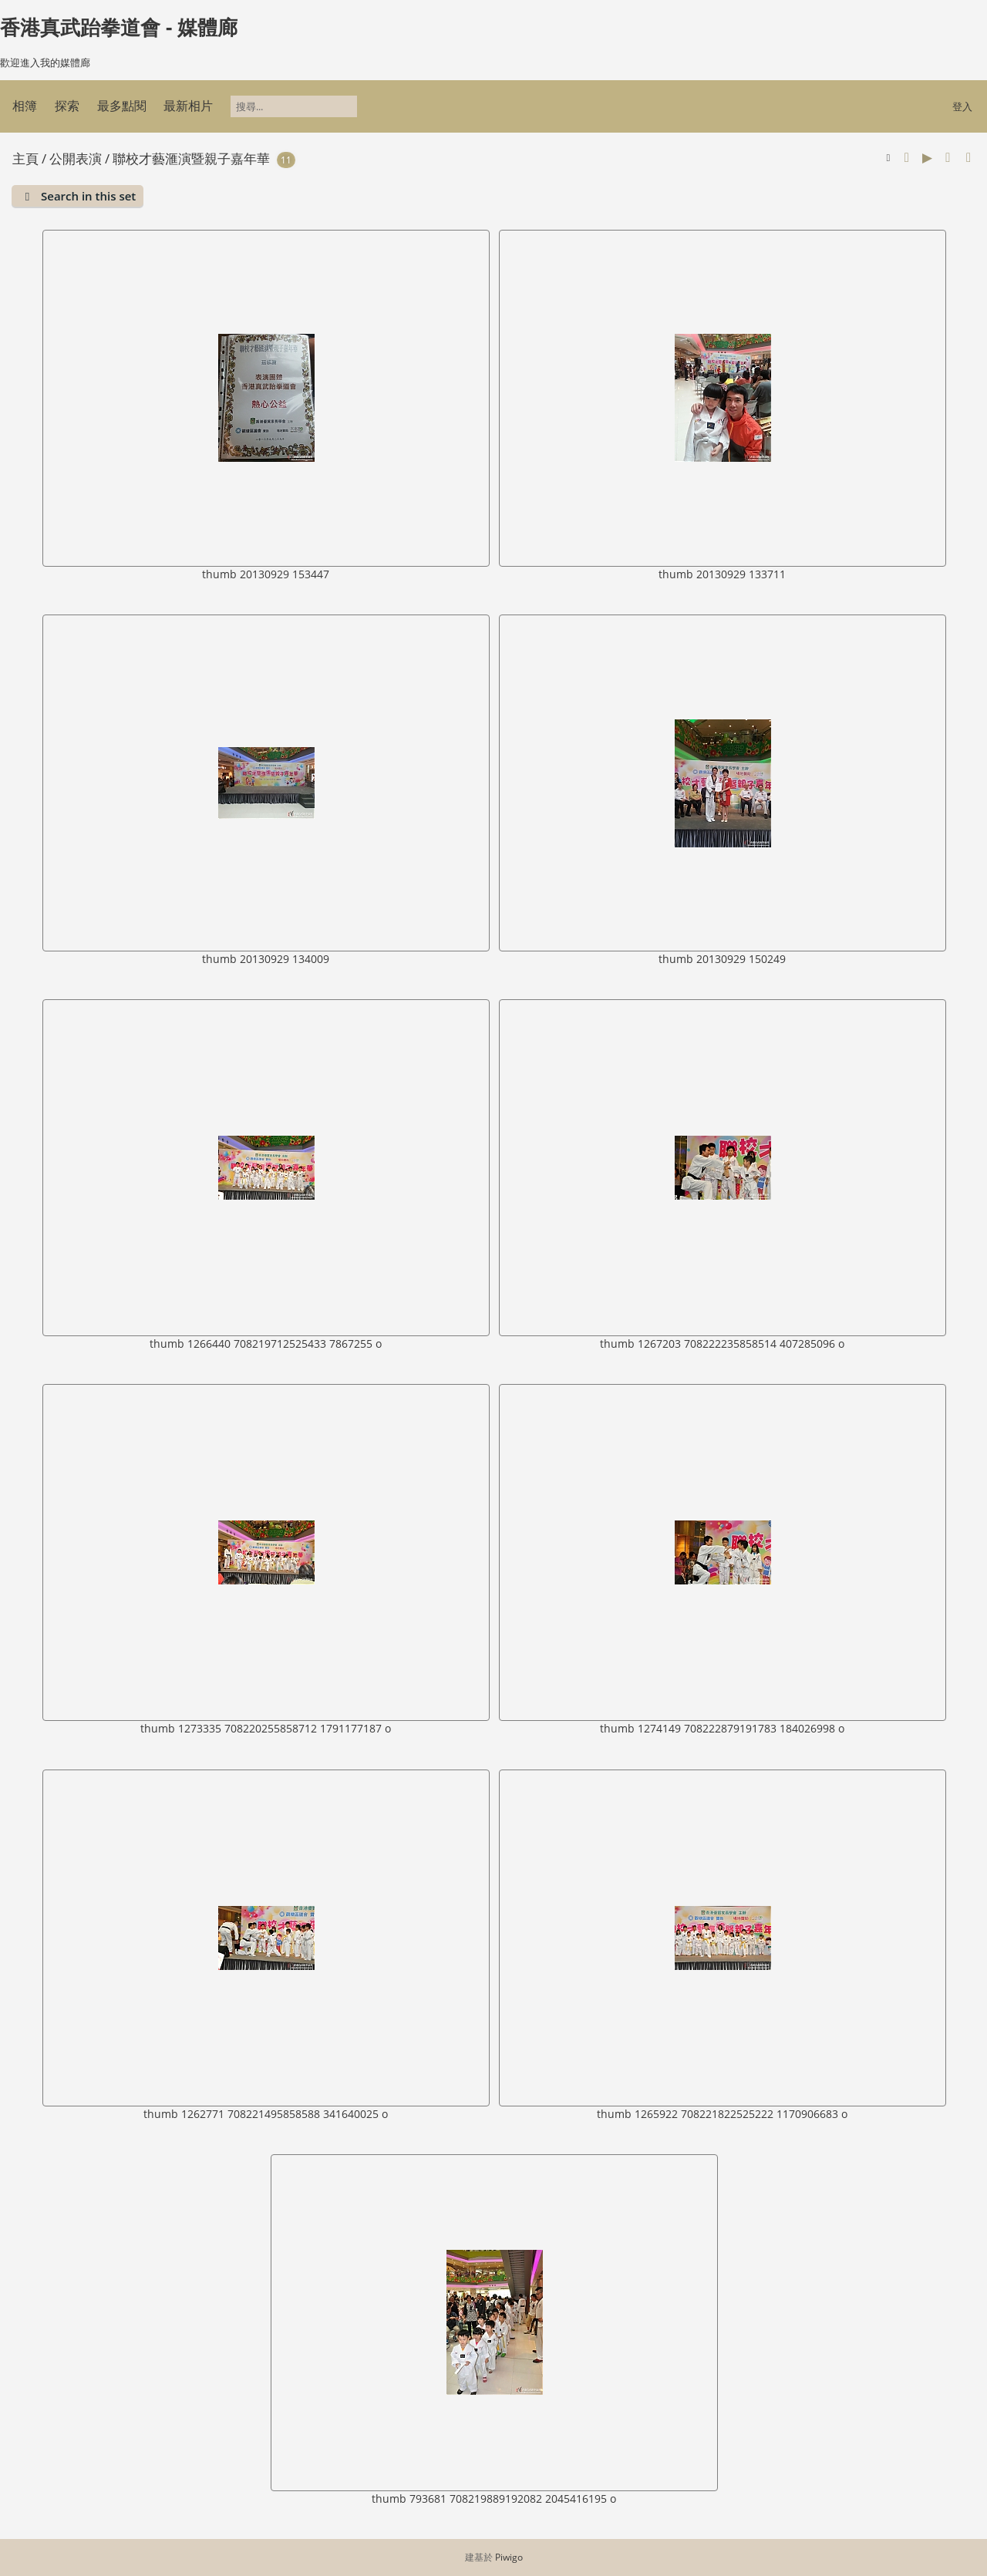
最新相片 (188, 105)
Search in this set (88, 196)
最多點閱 (122, 105)
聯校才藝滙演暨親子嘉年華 (191, 158)
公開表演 (75, 158)
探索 (67, 105)
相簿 (24, 105)
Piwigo (509, 2557)
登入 (962, 106)
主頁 (25, 158)
